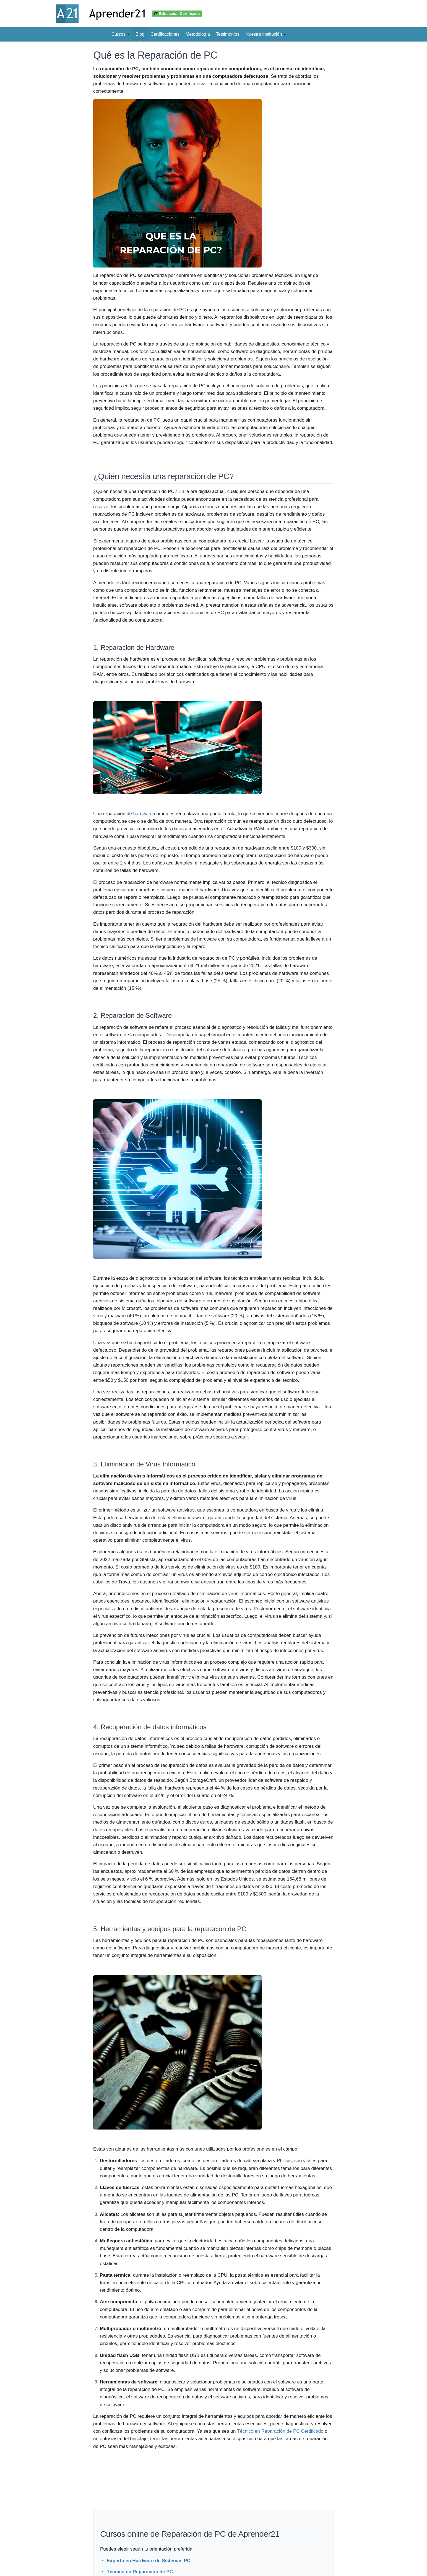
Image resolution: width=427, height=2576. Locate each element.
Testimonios (227, 34)
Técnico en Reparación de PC (140, 2571)
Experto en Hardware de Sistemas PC (148, 2560)
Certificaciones (164, 34)
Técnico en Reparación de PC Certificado (280, 2431)
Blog (140, 34)
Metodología (198, 34)
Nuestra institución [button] (266, 34)
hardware (143, 813)
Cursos (120, 34)
